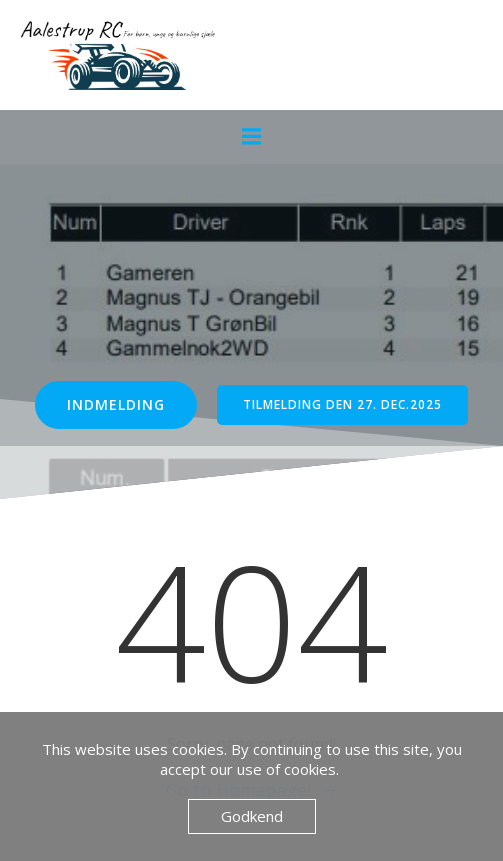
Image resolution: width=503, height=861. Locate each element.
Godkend (252, 816)
